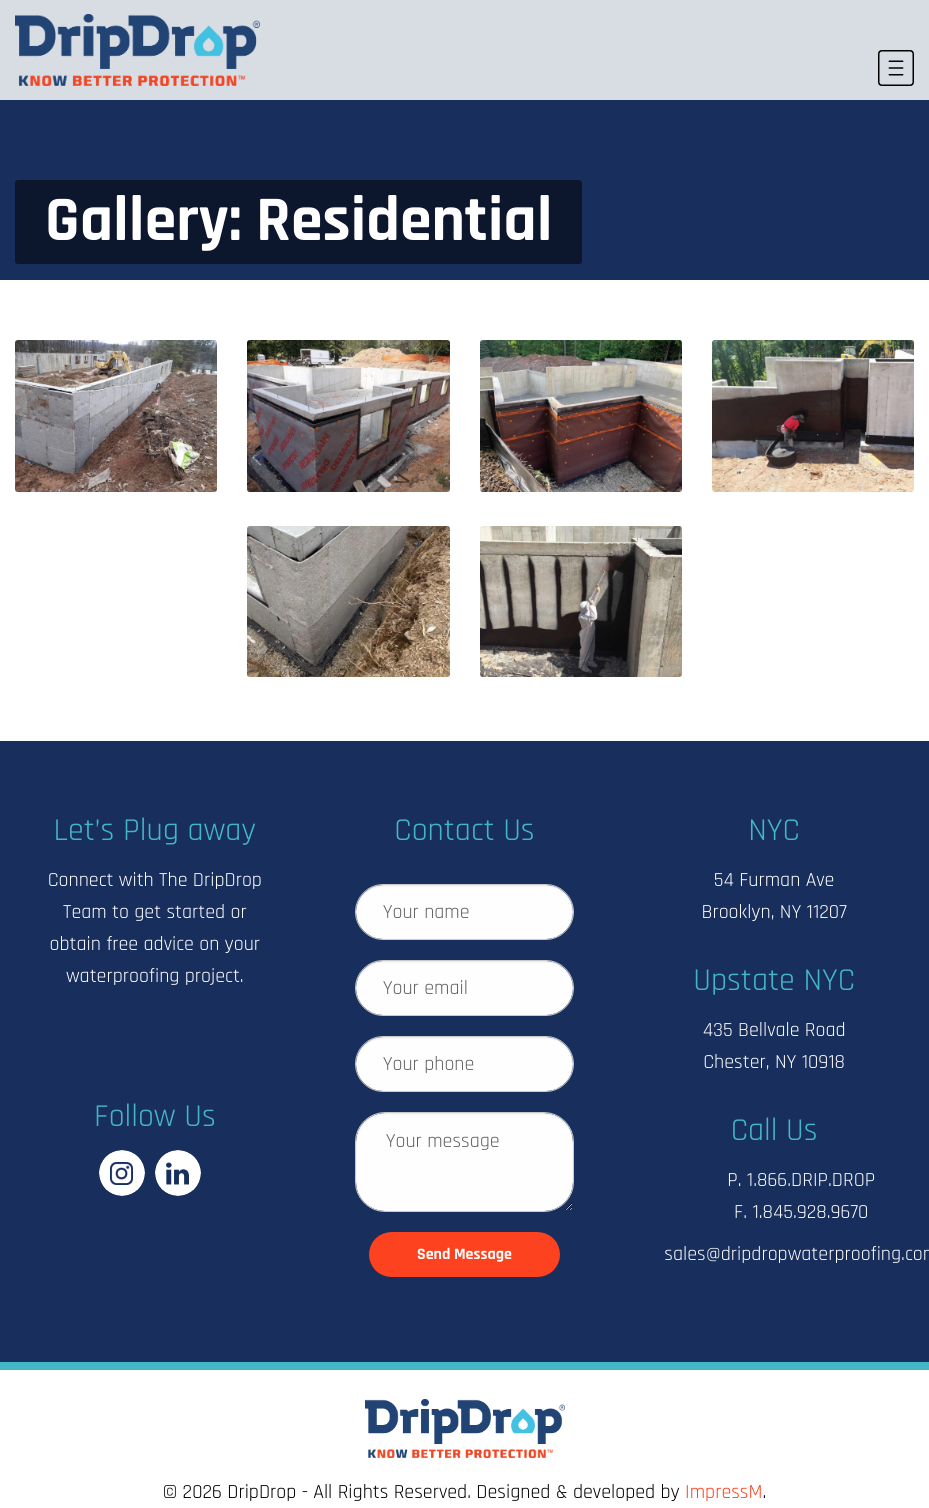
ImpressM (723, 1492)
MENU (894, 58)
